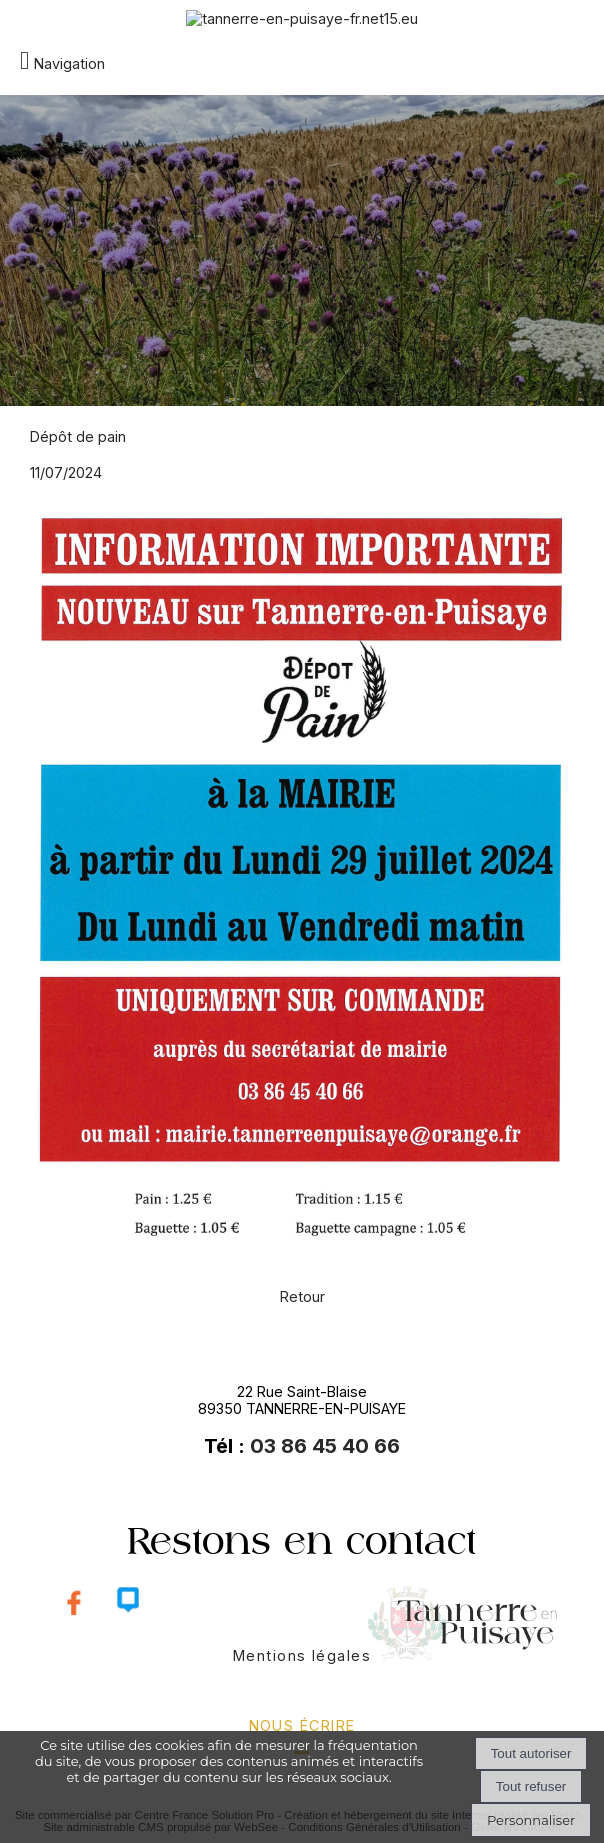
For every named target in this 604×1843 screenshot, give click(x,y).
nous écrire (302, 1725)
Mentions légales (302, 1655)
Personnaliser (531, 1820)
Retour (302, 1296)
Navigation (69, 63)
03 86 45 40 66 (325, 1446)
